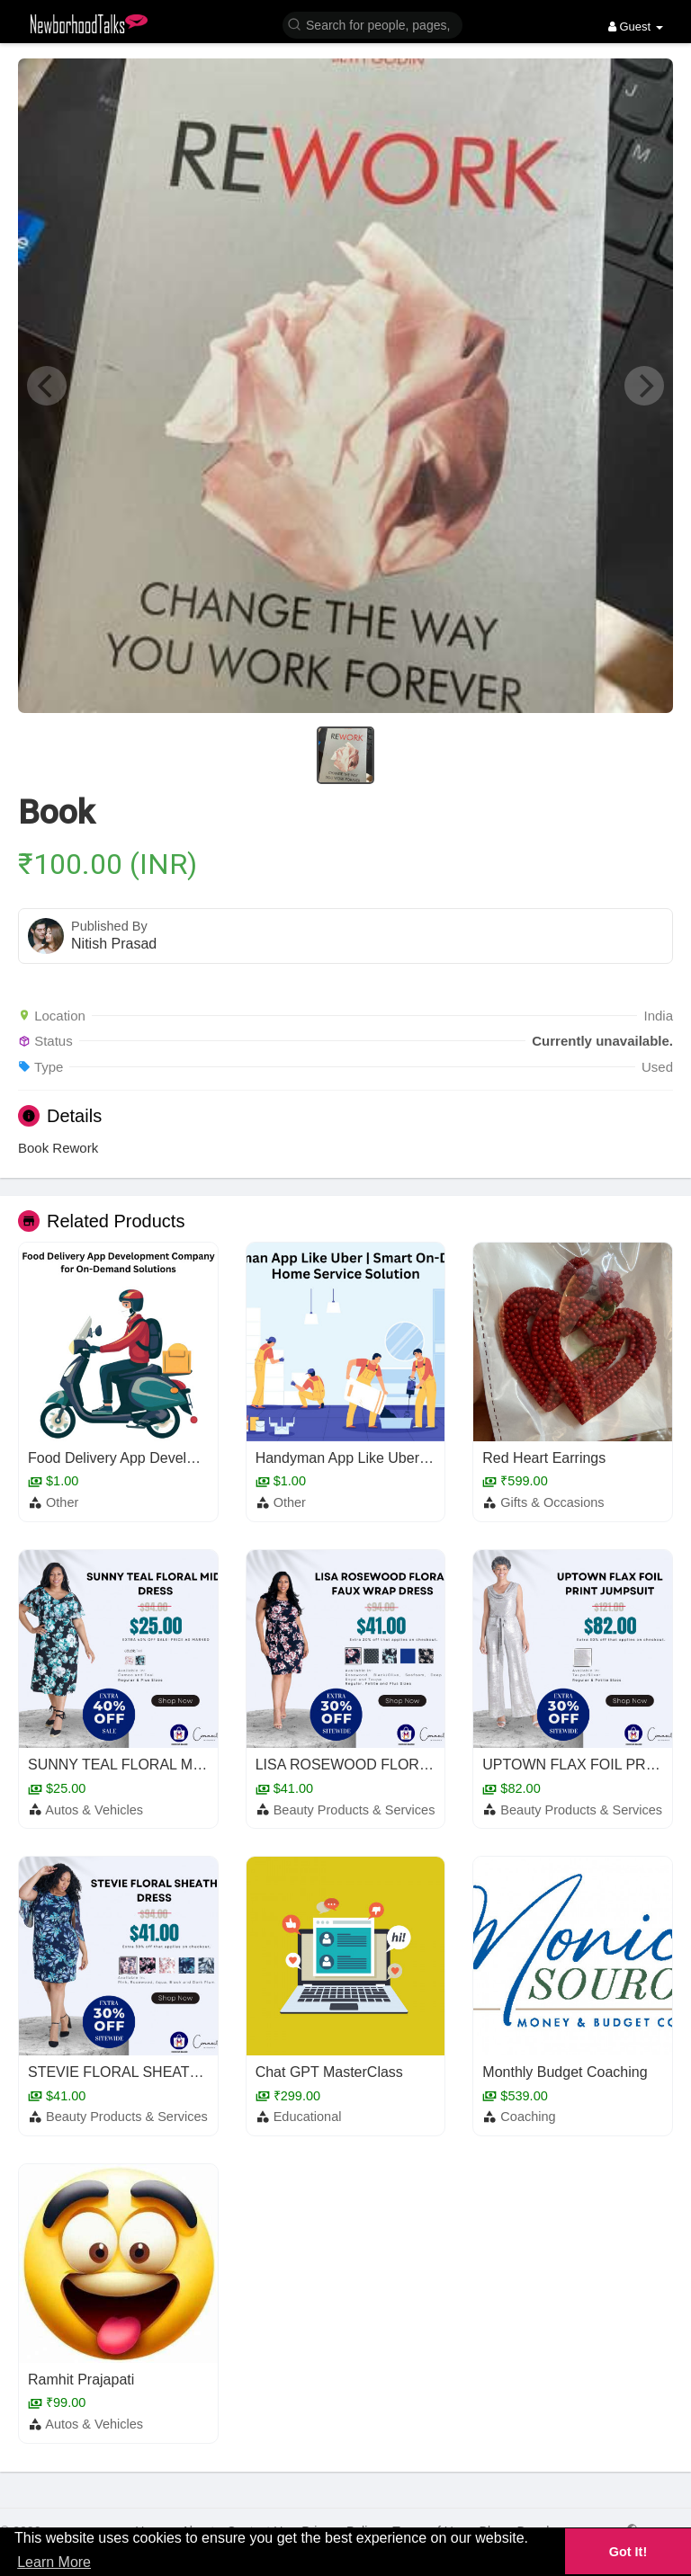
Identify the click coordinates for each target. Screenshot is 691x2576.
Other (62, 1502)
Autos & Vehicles (94, 1810)
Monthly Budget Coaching (564, 2072)
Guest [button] (635, 26)
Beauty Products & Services (354, 1810)
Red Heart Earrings (544, 1458)
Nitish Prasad (114, 943)
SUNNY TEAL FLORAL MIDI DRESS (146, 1764)
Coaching (527, 2116)
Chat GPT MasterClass (329, 2072)
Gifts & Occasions (552, 1502)
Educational (308, 2116)
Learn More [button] (54, 2562)
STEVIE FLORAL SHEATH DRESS (141, 2072)
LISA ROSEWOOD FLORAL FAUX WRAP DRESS (417, 1764)
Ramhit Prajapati (81, 2379)
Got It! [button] (628, 2552)
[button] (372, 24)
